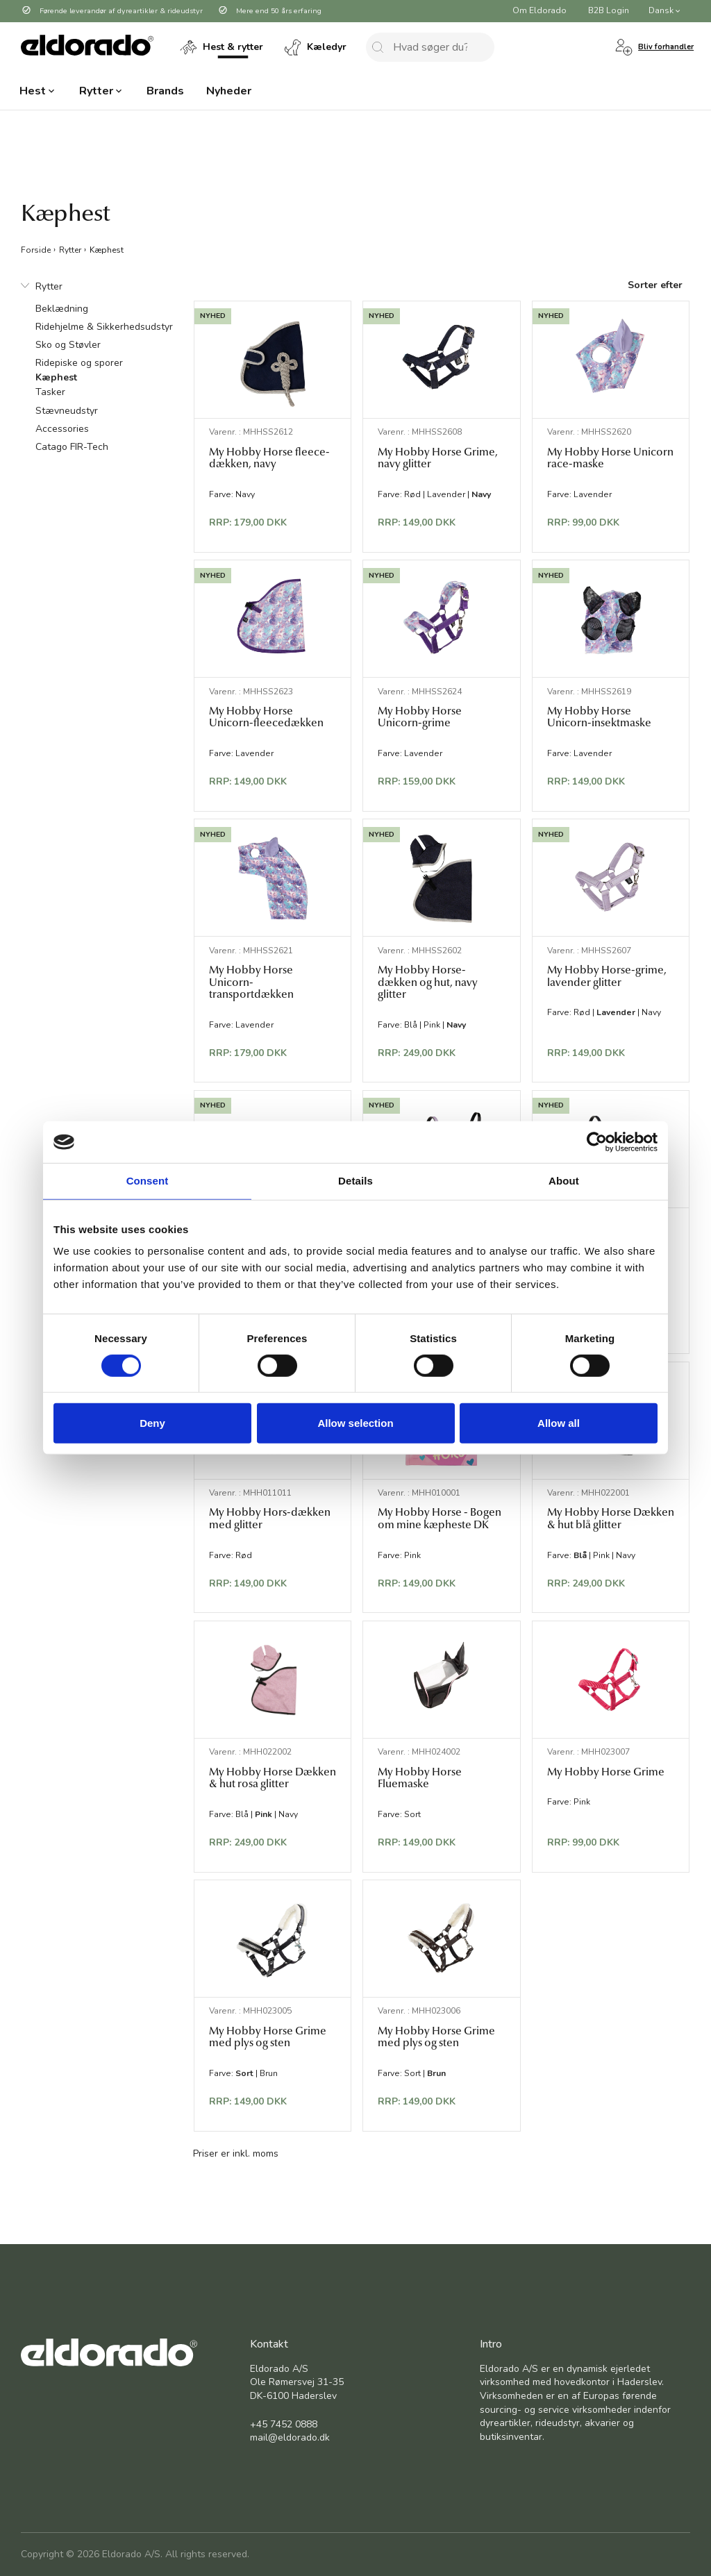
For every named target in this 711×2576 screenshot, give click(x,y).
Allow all (558, 1423)
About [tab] (564, 1181)
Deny (152, 1423)
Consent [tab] (147, 1181)
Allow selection (355, 1423)
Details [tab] (355, 1181)
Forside (36, 249)
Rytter (70, 249)
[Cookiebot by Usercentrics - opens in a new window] (597, 1142)
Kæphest (107, 249)
